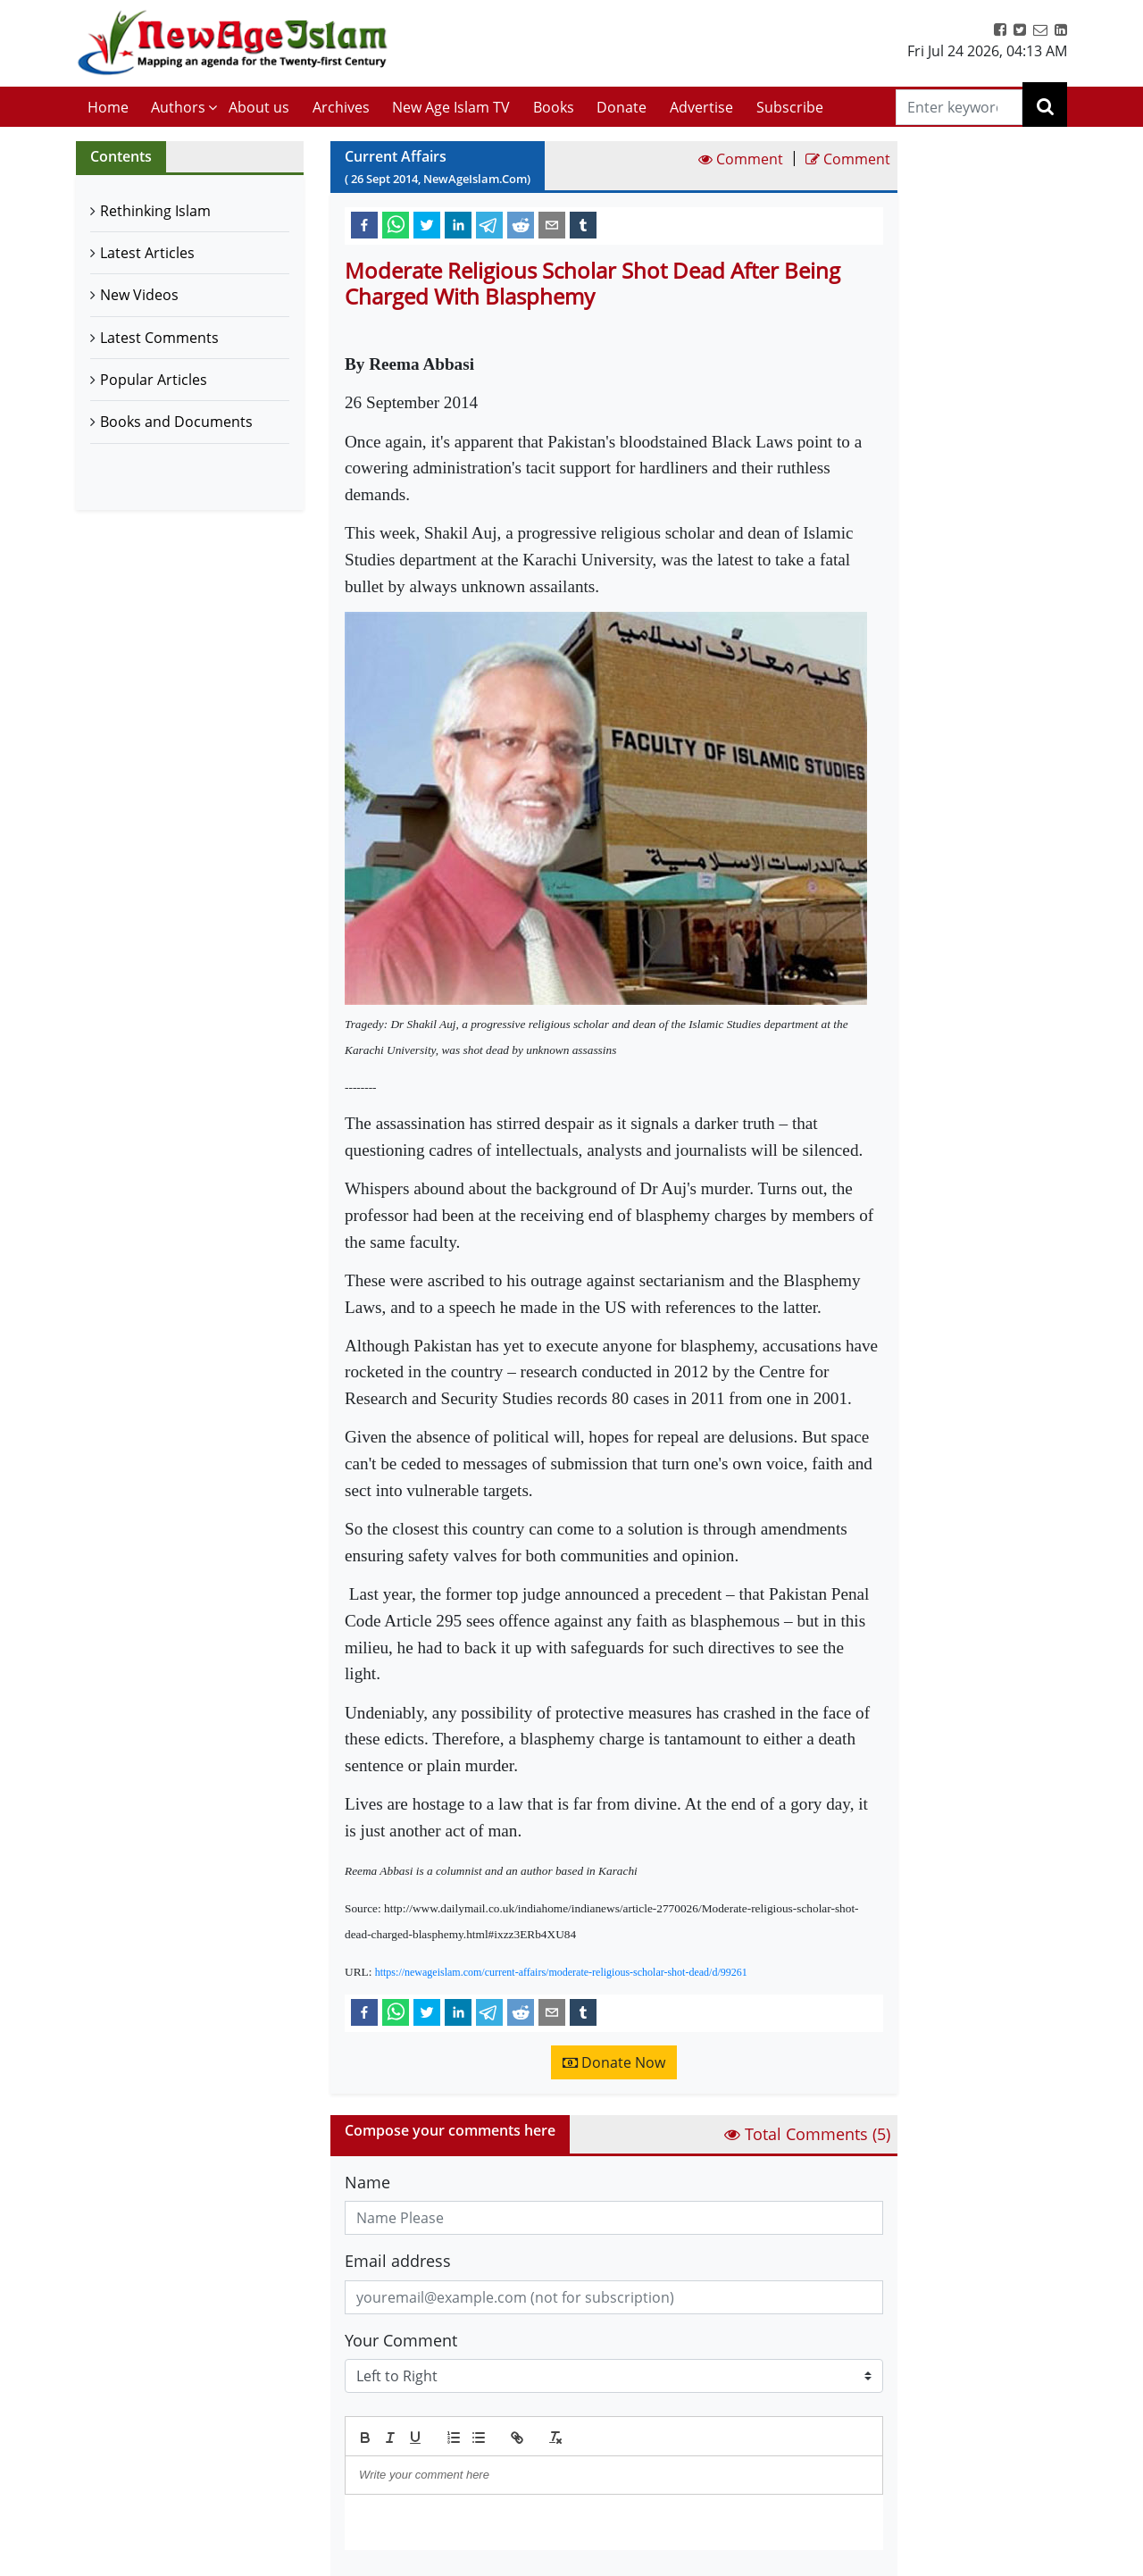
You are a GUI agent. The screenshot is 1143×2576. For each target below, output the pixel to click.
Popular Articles (153, 379)
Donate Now (614, 2062)
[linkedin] (458, 224)
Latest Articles (147, 253)
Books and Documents (176, 421)
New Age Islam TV (451, 107)
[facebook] (364, 224)
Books (553, 107)
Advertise (701, 107)
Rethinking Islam (155, 211)
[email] (551, 224)
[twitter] (426, 224)
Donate (622, 107)
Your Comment (401, 2340)
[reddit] (520, 224)
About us (259, 107)
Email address (398, 2260)
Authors (178, 107)
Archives (341, 107)
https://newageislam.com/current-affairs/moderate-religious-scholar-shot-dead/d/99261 (561, 1972)
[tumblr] (583, 224)
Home (108, 107)
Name (367, 2182)
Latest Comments (159, 337)
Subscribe (789, 107)
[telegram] (489, 224)
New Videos (139, 295)
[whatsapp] (395, 224)
